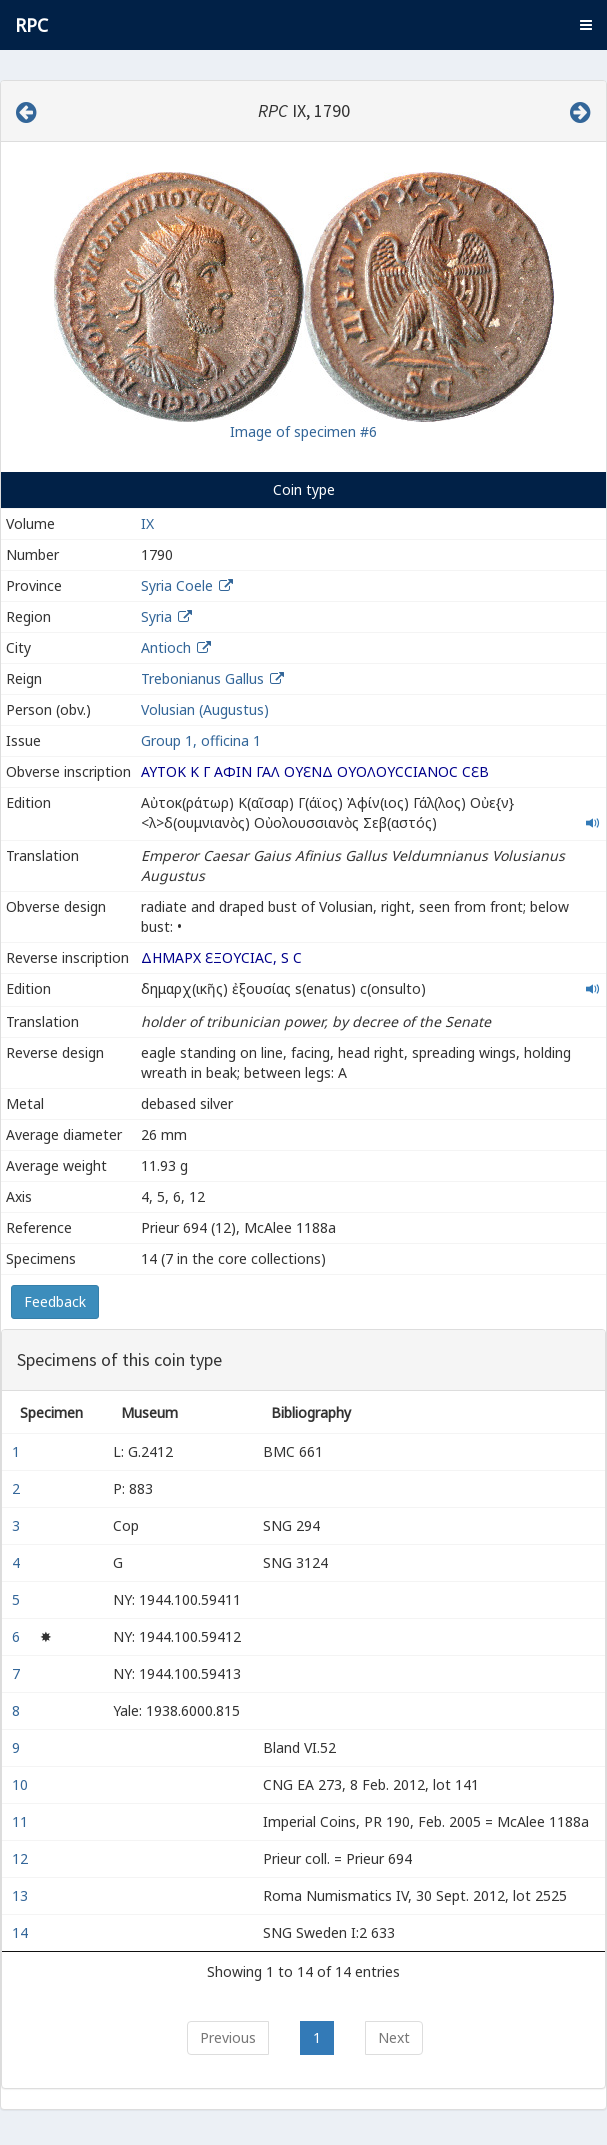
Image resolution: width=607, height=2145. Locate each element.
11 (22, 1821)
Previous (228, 2037)
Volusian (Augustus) (205, 709)
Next (394, 2037)
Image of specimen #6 (303, 431)
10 (22, 1784)
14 (22, 1932)
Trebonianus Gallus (202, 678)
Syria (156, 616)
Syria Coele (177, 585)
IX (147, 523)
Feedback (55, 1301)
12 (22, 1858)
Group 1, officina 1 (201, 740)
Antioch (166, 647)
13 (22, 1895)
